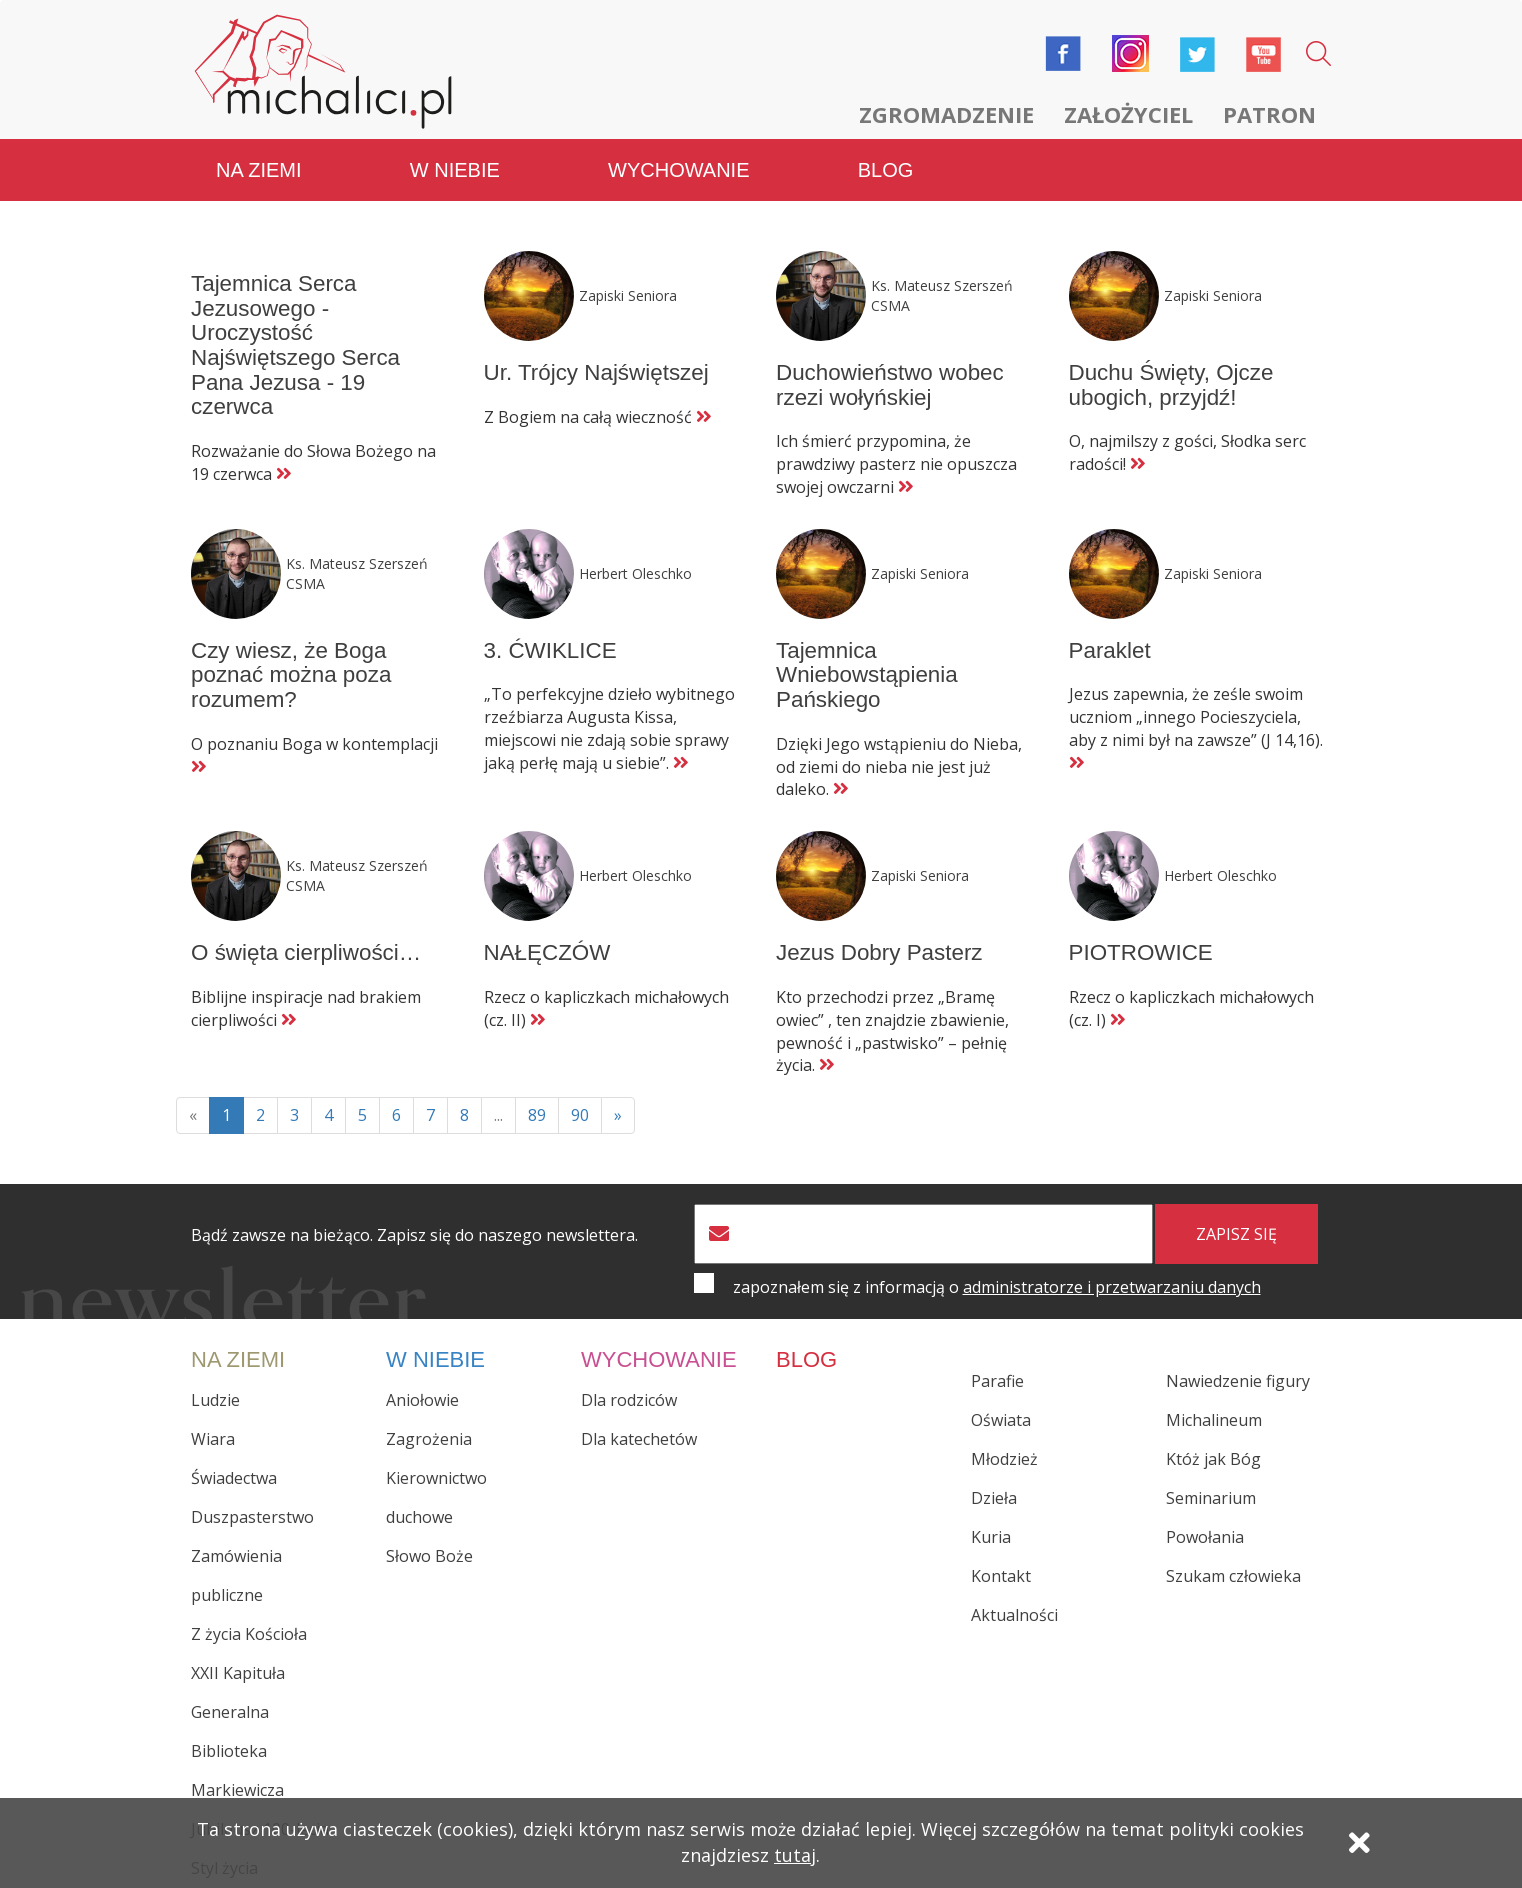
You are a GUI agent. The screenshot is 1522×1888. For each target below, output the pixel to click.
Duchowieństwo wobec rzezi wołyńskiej (890, 385)
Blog (886, 170)
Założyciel (1128, 114)
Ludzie (215, 1400)
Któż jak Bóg (1213, 1459)
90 (580, 1115)
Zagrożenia (429, 1439)
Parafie (997, 1381)
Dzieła (994, 1498)
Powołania (1205, 1537)
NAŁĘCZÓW (547, 952)
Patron (1269, 114)
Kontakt (1001, 1576)
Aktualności (1014, 1615)
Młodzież (1004, 1459)
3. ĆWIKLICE (550, 650)
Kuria (991, 1537)
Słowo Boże (429, 1556)
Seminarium (1211, 1498)
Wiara (213, 1439)
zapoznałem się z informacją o (997, 1287)
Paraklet (1110, 650)
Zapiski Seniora (628, 295)
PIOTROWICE (1141, 952)
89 (537, 1115)
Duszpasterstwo (252, 1517)
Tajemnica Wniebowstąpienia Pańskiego (867, 675)
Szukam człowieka (1233, 1576)
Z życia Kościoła (249, 1634)
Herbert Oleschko (635, 573)
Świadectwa (234, 1478)
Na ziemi (259, 170)
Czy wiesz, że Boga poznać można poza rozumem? (291, 675)
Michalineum (1214, 1420)
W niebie (455, 170)
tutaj (795, 1855)
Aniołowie (422, 1400)
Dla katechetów (639, 1439)
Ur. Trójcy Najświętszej (596, 372)
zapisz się (1236, 1234)
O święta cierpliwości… (306, 952)
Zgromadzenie (946, 114)
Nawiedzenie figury (1238, 1381)
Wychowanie (678, 170)
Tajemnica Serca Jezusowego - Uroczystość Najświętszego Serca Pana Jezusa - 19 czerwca (295, 345)
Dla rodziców (629, 1400)
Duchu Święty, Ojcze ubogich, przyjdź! (1171, 385)
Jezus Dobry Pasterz (879, 952)
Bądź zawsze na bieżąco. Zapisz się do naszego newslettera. (414, 1235)
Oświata (1001, 1420)
